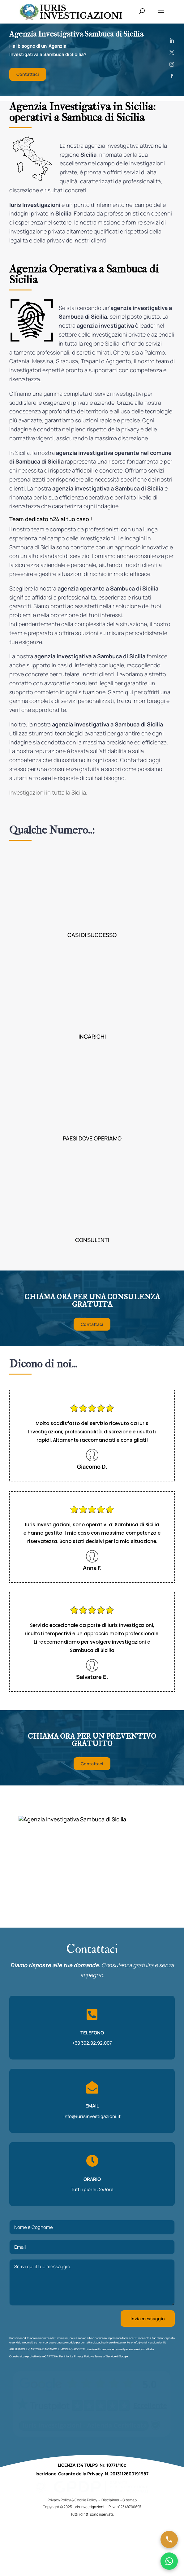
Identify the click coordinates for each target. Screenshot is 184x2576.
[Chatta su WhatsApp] (169, 2561)
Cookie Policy (86, 2500)
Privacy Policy (83, 2356)
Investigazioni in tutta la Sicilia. (48, 792)
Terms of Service (105, 2356)
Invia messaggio (148, 2318)
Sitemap (129, 2500)
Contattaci (27, 74)
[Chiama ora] (169, 2539)
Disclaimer (110, 2500)
